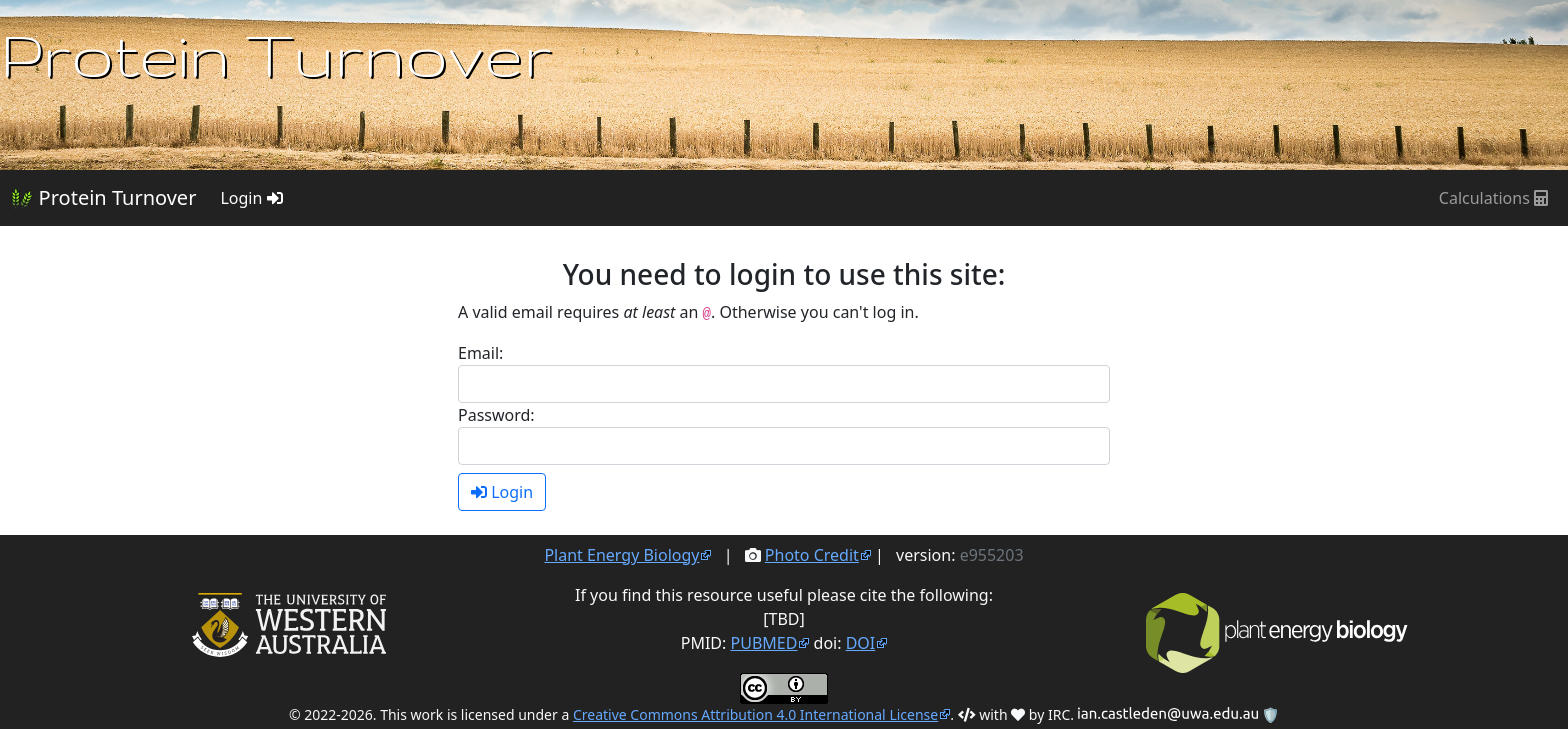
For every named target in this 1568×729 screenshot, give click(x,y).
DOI (861, 643)
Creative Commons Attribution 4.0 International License (755, 714)
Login (251, 198)
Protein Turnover (104, 197)
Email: (480, 353)
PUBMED (764, 643)
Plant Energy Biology (621, 555)
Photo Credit (812, 555)
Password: (496, 415)
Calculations (1493, 198)
